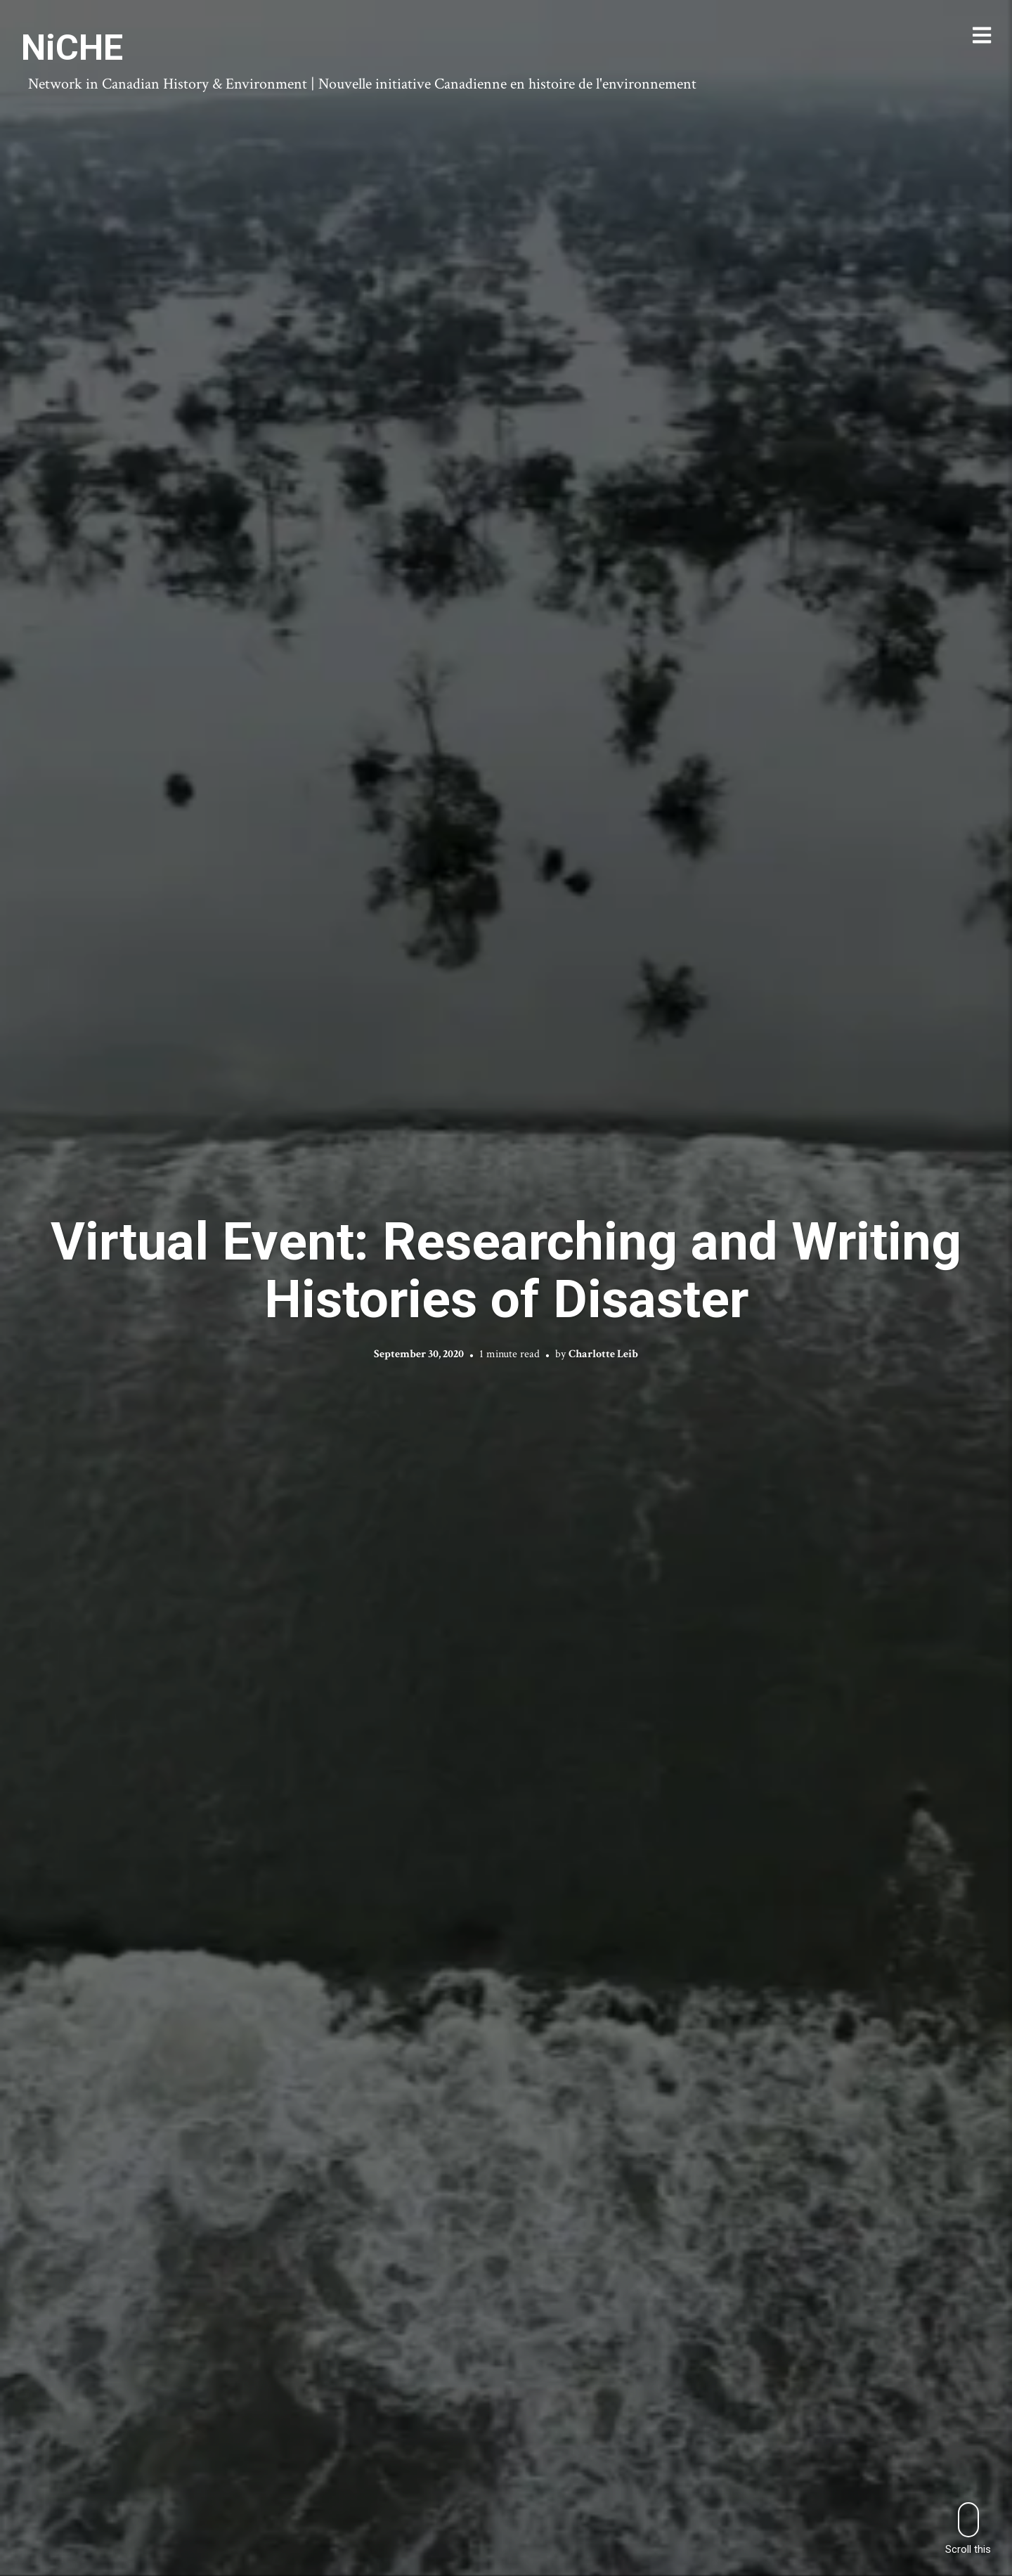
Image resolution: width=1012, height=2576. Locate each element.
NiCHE (72, 47)
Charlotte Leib (603, 1354)
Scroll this (968, 2528)
